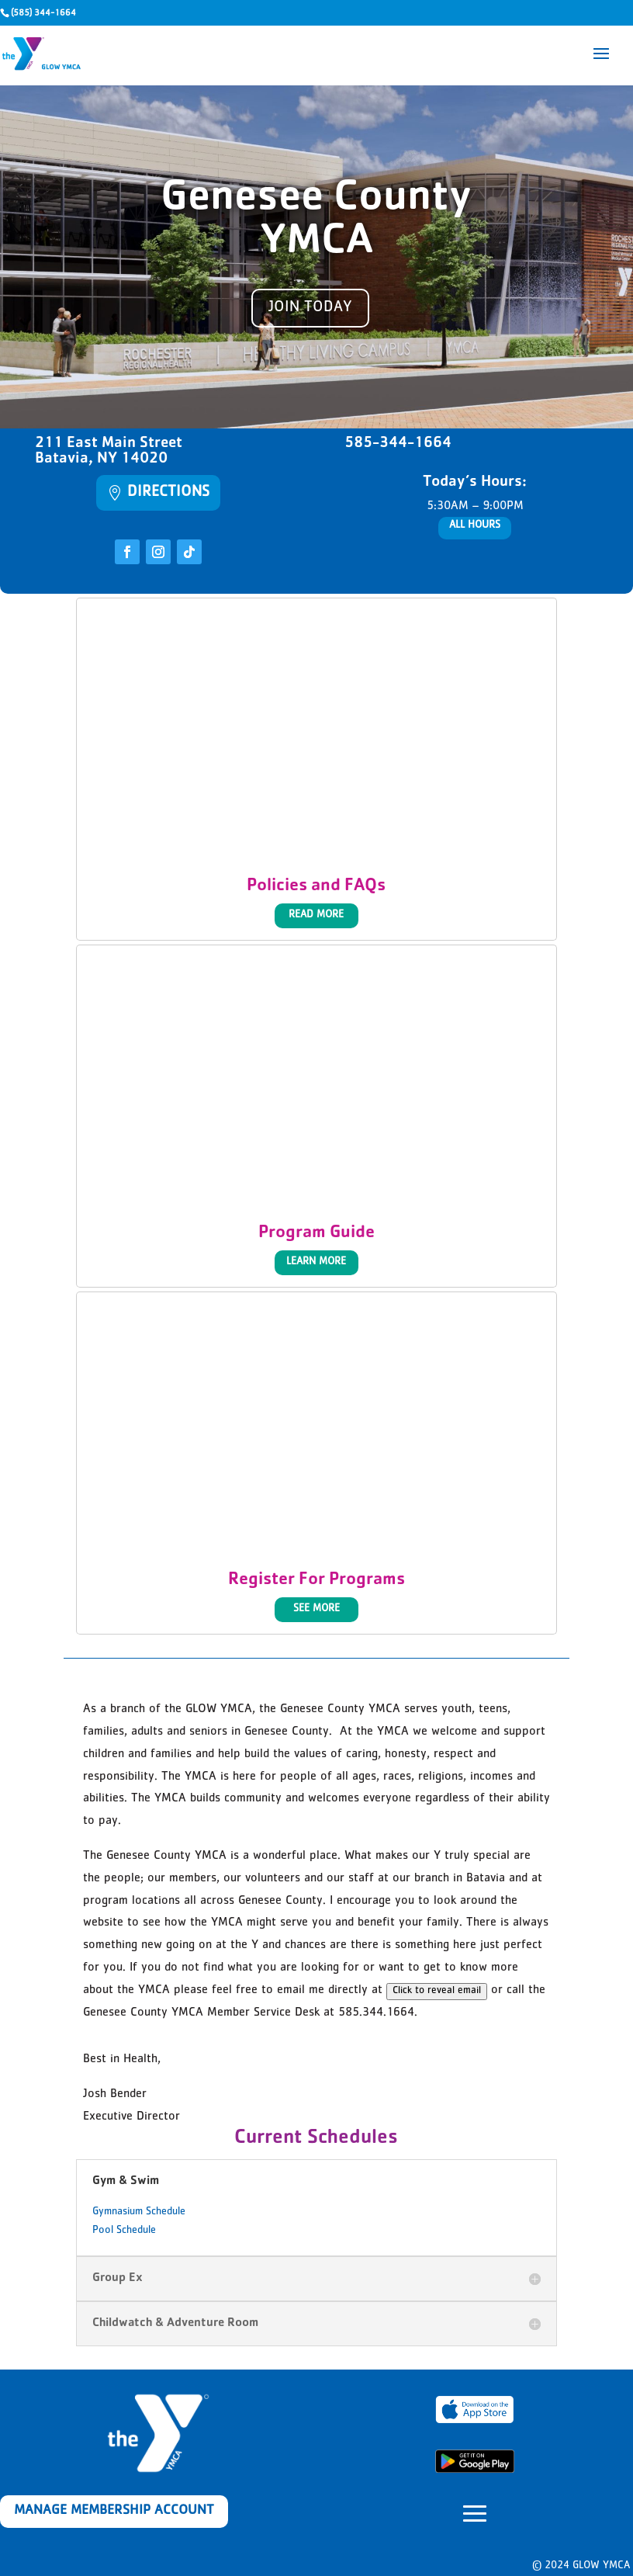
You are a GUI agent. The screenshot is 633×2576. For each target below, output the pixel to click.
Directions (168, 493)
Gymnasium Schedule (138, 2212)
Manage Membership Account (114, 2512)
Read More (316, 915)
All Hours (474, 525)
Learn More (316, 1262)
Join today (310, 308)
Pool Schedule (124, 2230)
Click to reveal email (437, 1991)
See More (316, 1608)
